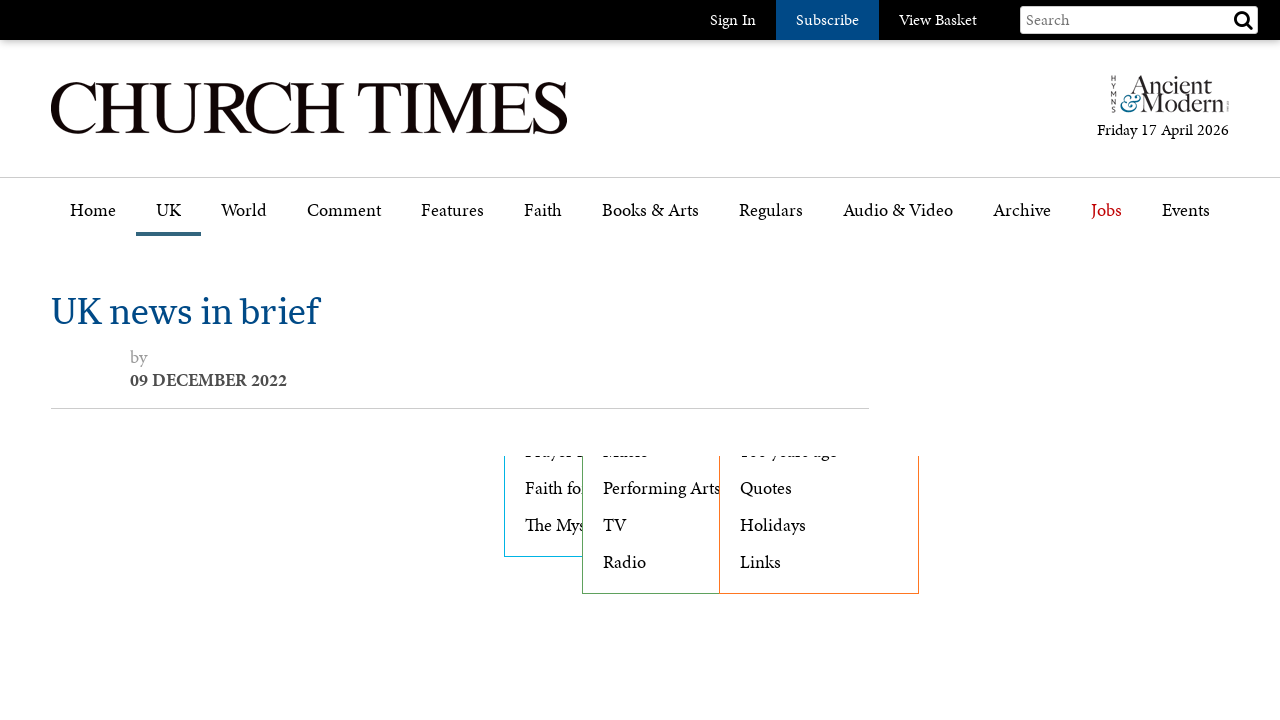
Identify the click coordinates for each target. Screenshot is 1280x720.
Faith (543, 210)
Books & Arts (650, 210)
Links (760, 562)
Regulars (771, 210)
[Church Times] (309, 131)
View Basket (938, 19)
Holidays (773, 525)
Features (452, 210)
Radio (624, 562)
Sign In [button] (733, 19)
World (244, 210)
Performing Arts (662, 488)
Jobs (1106, 210)
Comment (344, 210)
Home (93, 210)
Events (1186, 210)
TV (615, 525)
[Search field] (1139, 20)
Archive (1022, 210)
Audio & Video (898, 210)
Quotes (766, 488)
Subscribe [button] (827, 19)
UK (168, 210)
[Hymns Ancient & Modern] (1164, 102)
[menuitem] (93, 217)
